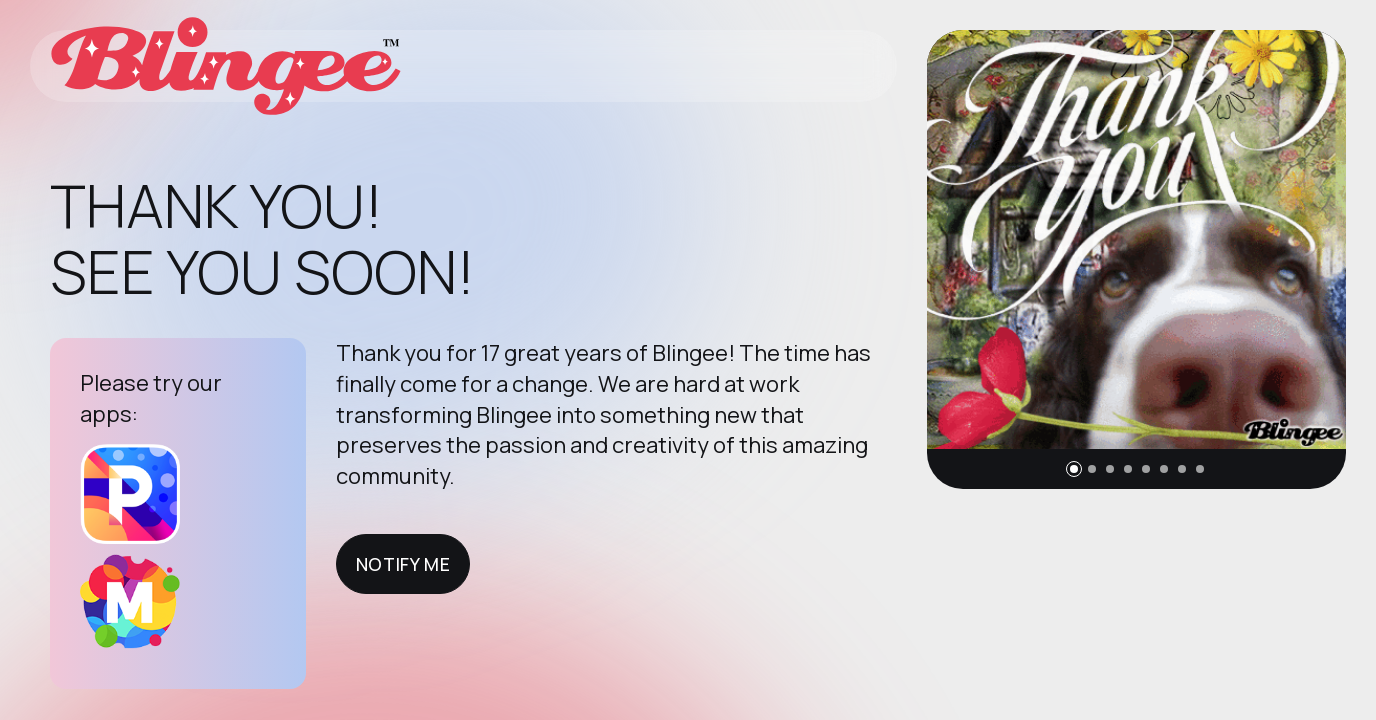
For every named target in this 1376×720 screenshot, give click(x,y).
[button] (1074, 469)
